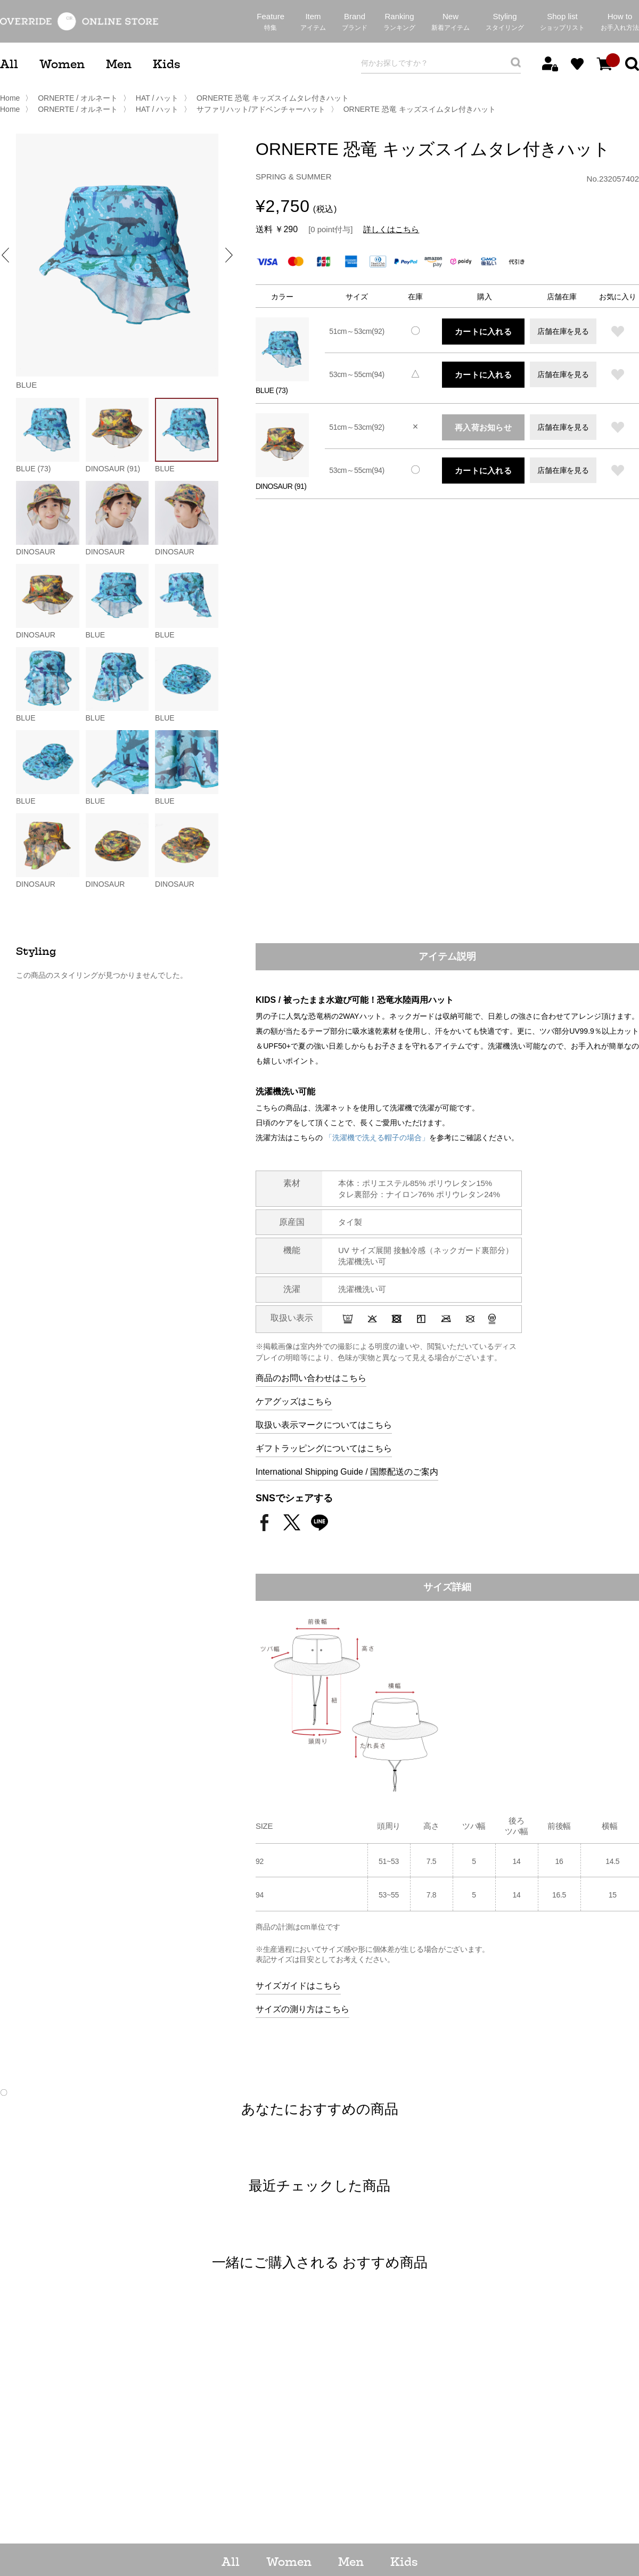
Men (119, 64)
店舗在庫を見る (562, 331)
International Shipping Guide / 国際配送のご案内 (347, 1471)
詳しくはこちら (391, 229)
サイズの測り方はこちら (302, 2009)
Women (62, 64)
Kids (166, 64)
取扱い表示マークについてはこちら (324, 1424)
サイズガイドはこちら (298, 1985)
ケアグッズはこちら (294, 1401)
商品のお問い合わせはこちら (311, 1378)
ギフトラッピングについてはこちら (324, 1448)
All (9, 64)
